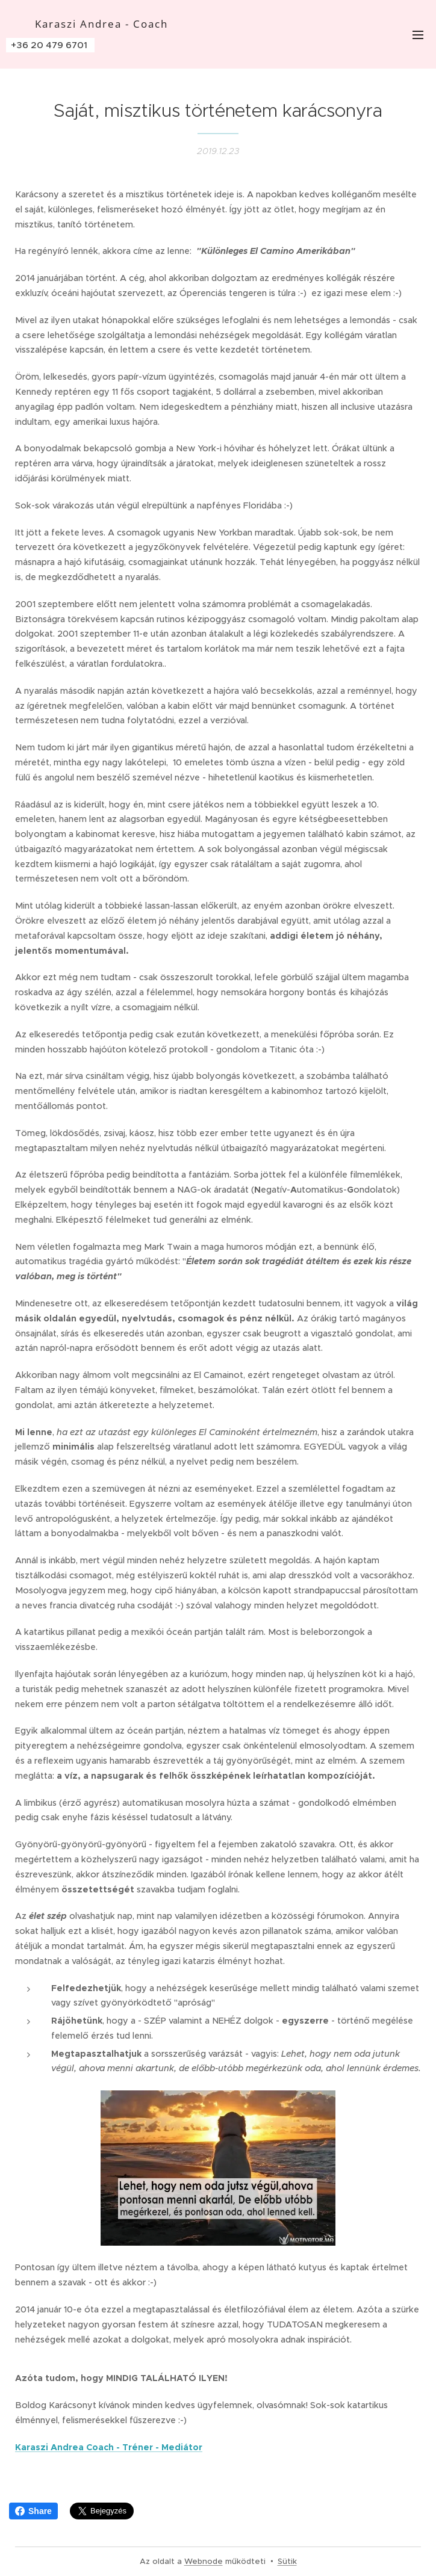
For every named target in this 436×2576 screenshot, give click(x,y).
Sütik (287, 2561)
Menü (418, 35)
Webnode (203, 2561)
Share (33, 2511)
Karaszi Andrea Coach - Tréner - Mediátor (108, 2447)
